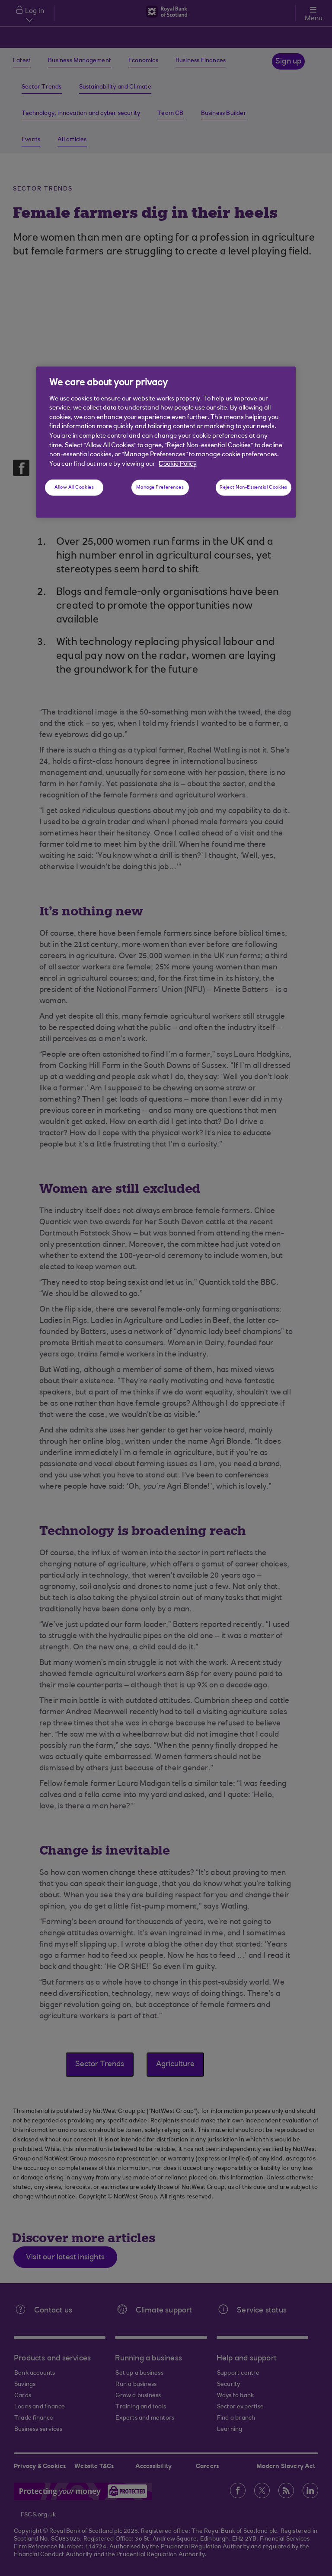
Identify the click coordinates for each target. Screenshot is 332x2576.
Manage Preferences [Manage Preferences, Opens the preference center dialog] (160, 487)
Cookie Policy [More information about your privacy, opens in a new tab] (178, 464)
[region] (166, 442)
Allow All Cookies (74, 487)
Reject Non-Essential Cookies (253, 487)
